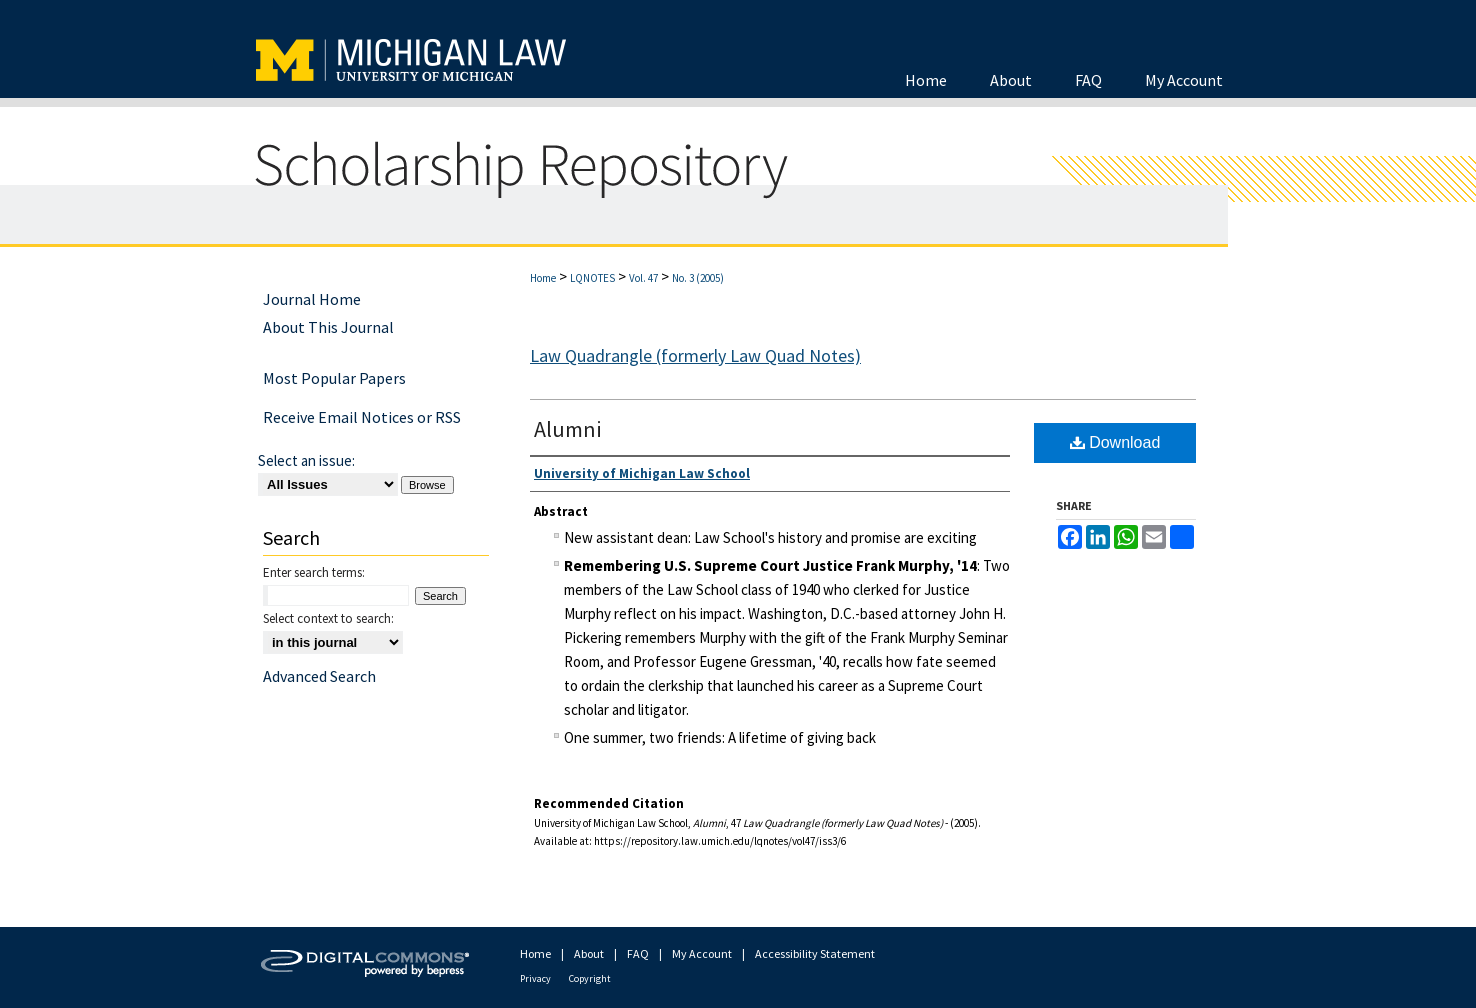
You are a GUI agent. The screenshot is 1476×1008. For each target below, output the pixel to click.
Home (543, 278)
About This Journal (328, 327)
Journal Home (312, 299)
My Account (702, 953)
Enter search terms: (314, 572)
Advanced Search (319, 676)
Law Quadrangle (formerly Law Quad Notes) (695, 355)
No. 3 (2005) (698, 278)
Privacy (535, 978)
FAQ (638, 953)
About (589, 953)
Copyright (590, 978)
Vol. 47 (643, 278)
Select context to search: (328, 618)
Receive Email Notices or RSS (362, 417)
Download (1115, 442)
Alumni (567, 429)
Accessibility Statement (815, 953)
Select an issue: (306, 460)
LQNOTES (592, 278)
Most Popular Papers (334, 378)
